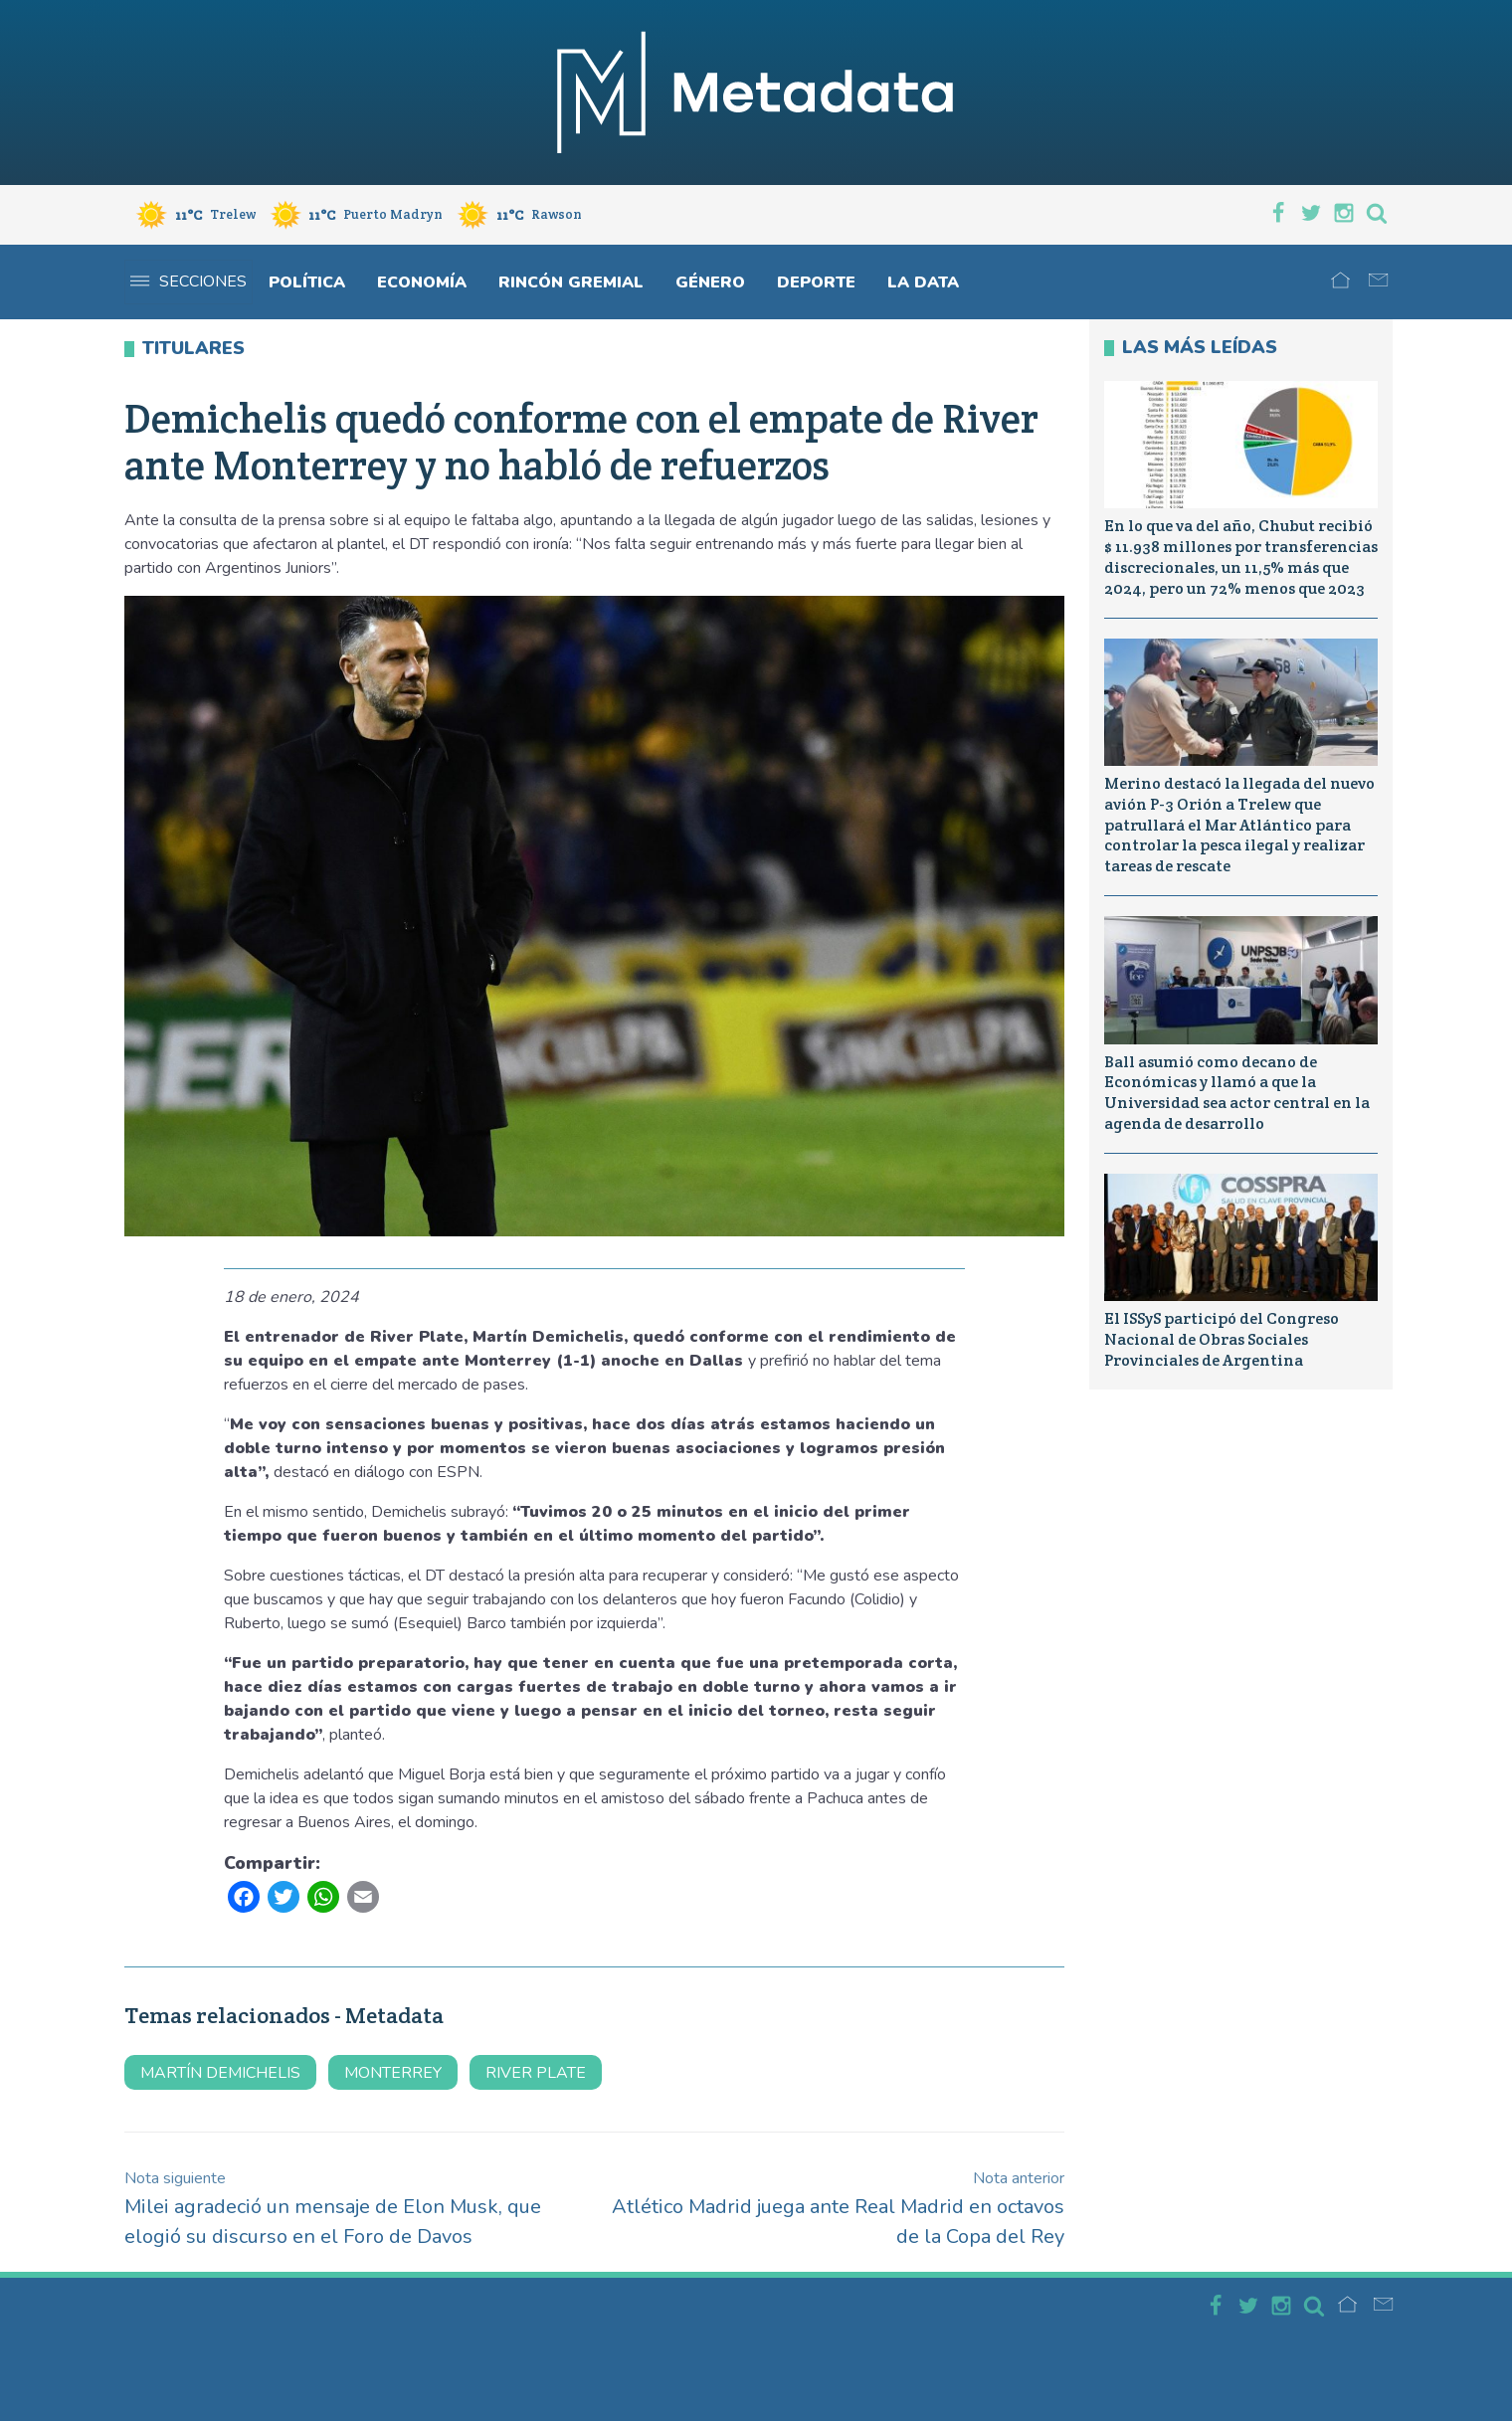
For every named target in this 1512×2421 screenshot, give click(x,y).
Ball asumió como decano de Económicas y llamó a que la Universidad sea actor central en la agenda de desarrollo (1237, 1092)
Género (710, 282)
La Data (923, 282)
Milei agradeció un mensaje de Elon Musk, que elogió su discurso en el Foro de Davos (332, 2208)
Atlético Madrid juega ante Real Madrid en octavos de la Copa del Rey (838, 2208)
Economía (422, 282)
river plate (535, 2073)
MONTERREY (393, 2073)
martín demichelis (220, 2073)
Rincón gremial (571, 282)
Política (307, 282)
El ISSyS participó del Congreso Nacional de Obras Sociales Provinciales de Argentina (1221, 1339)
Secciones (188, 281)
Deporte (816, 282)
